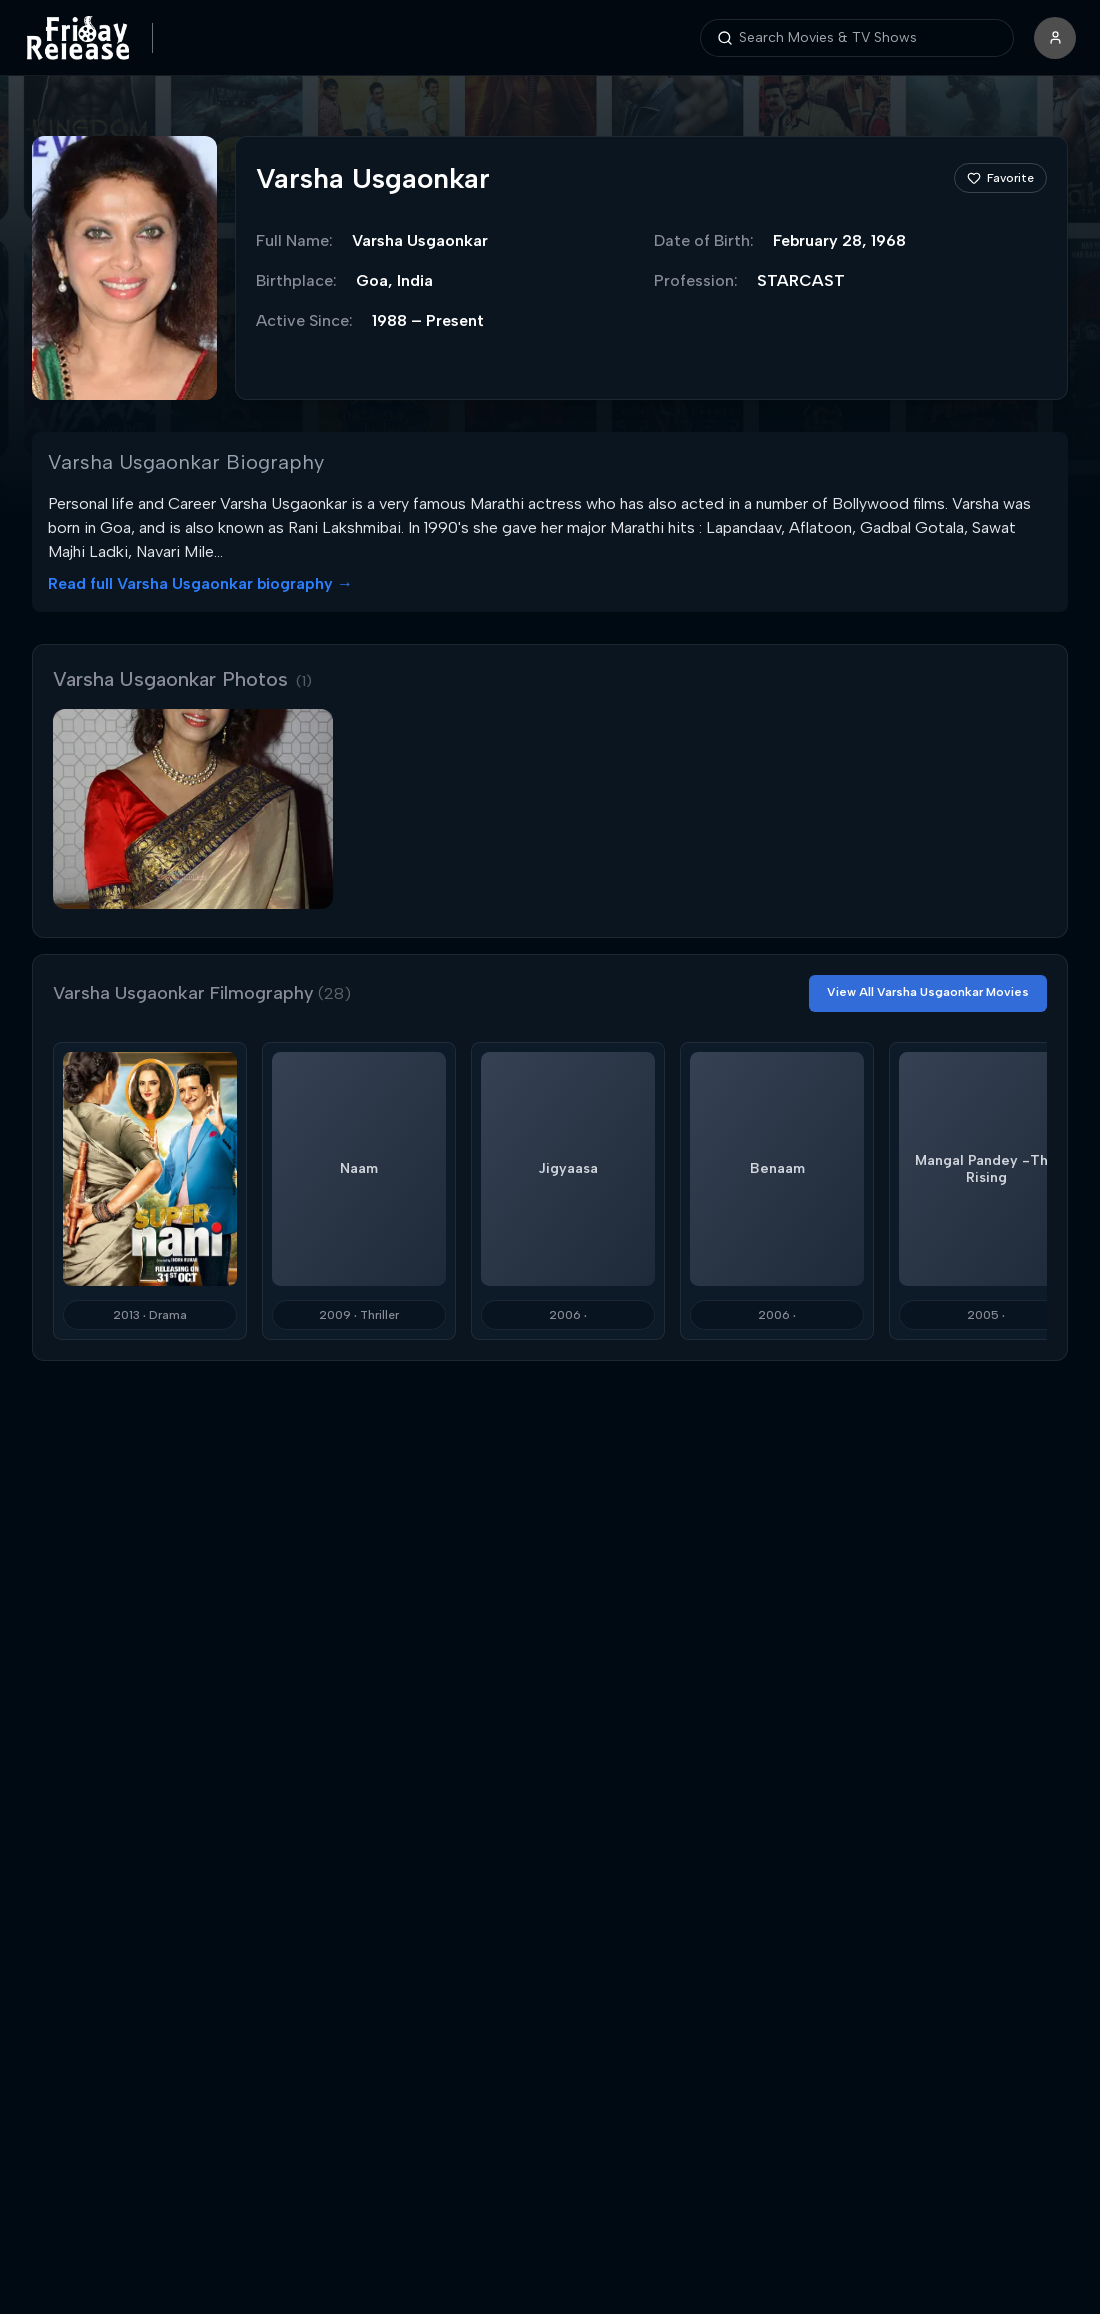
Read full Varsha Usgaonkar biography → (200, 583)
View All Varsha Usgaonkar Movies (928, 992)
